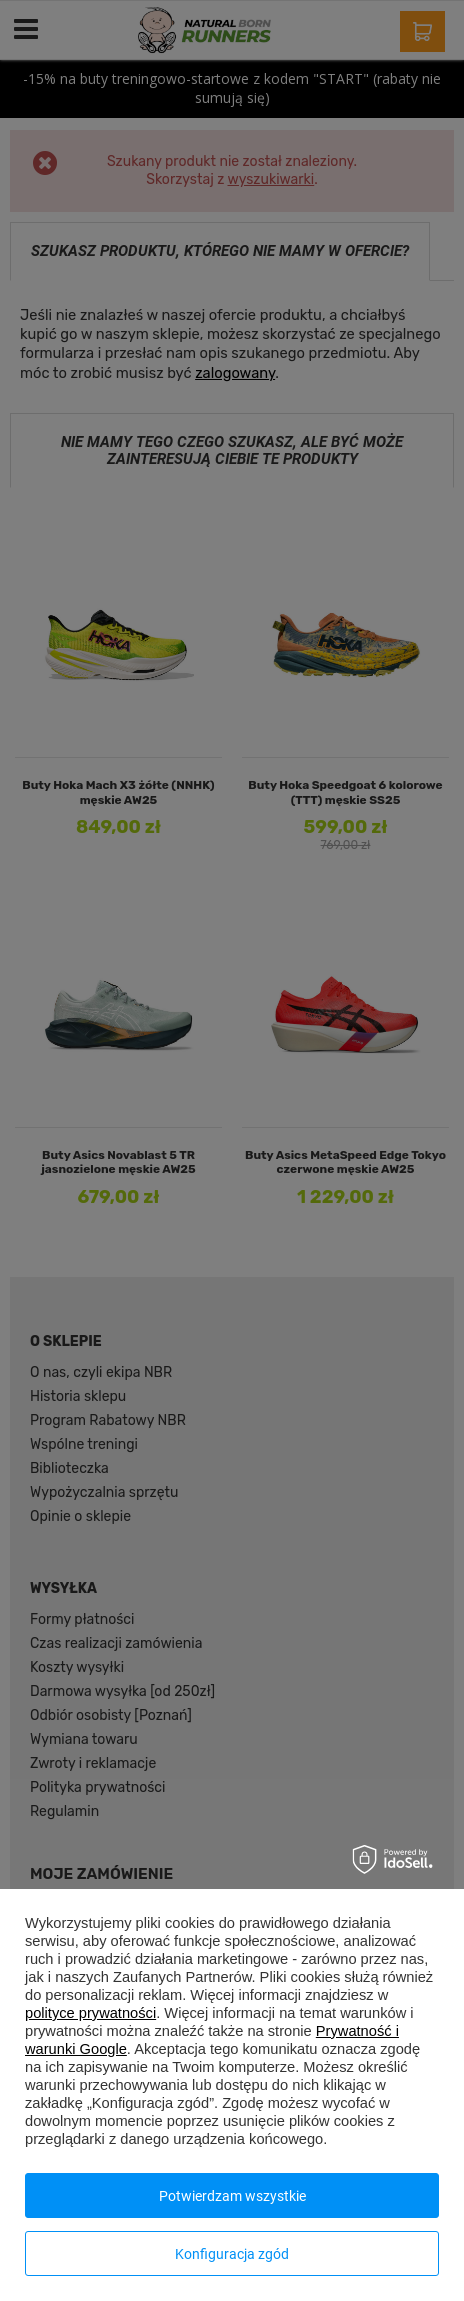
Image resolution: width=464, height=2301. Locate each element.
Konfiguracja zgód (232, 2254)
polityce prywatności (90, 2013)
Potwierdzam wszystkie (232, 2196)
